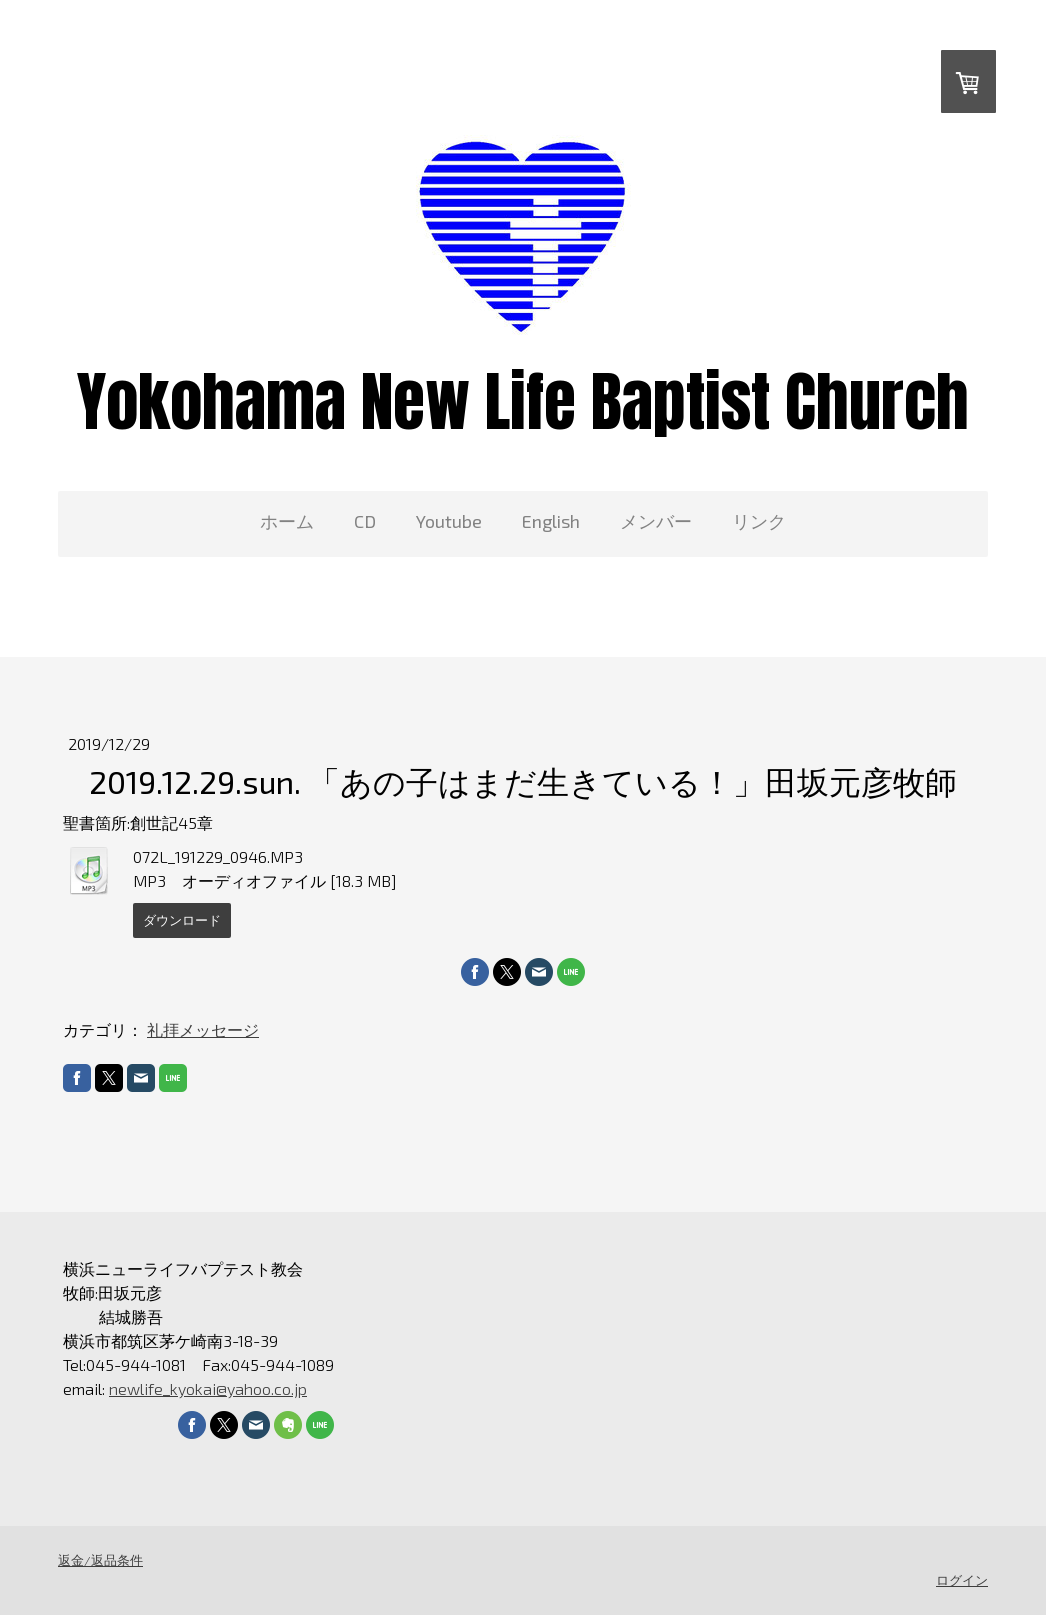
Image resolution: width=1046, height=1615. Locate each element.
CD (365, 521)
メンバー (656, 521)
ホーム (287, 521)
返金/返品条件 (100, 1560)
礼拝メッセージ (203, 1029)
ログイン (962, 1580)
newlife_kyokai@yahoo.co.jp (208, 1388)
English (551, 521)
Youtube (449, 521)
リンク (759, 521)
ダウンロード (182, 920)
